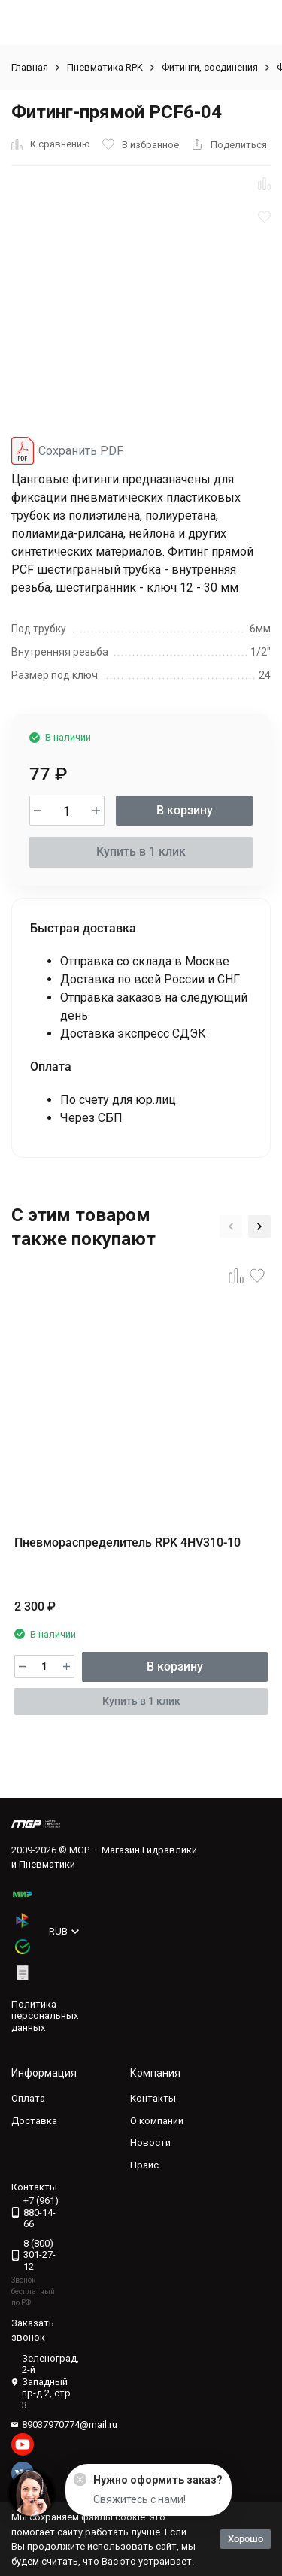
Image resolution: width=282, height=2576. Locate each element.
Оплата (28, 2098)
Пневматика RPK (105, 67)
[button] (231, 1226)
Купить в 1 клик (141, 851)
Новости (150, 2142)
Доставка (34, 2120)
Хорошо (245, 2538)
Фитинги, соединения (210, 67)
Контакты (153, 2098)
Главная (29, 67)
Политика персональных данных (44, 2016)
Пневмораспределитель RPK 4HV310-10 (127, 1542)
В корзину (184, 810)
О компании (156, 2120)
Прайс (144, 2165)
